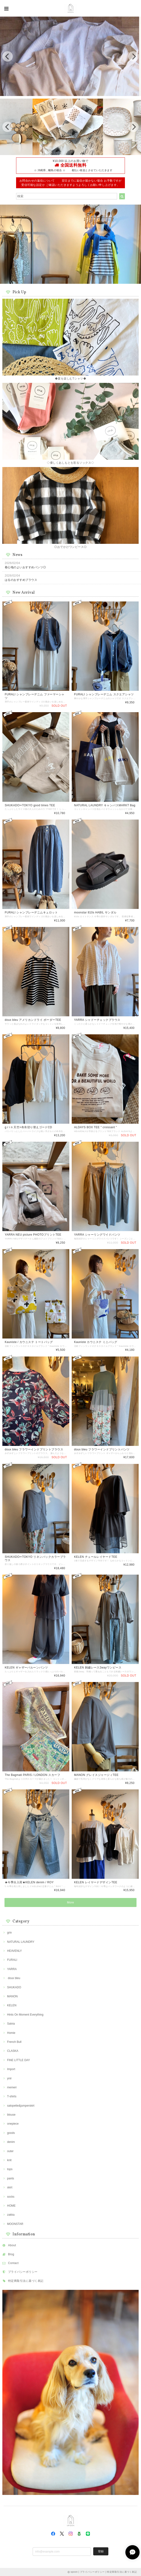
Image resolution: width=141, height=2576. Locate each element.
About (12, 2245)
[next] (133, 56)
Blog (11, 2254)
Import (11, 2069)
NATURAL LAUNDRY (20, 1941)
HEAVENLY (14, 1951)
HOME (11, 2205)
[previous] (7, 56)
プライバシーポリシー (23, 2271)
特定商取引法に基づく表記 (26, 2281)
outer (10, 2151)
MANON (12, 1996)
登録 (101, 2551)
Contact (13, 2263)
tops (10, 2169)
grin (9, 1932)
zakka (10, 2214)
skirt (9, 2187)
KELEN (11, 2005)
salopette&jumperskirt (20, 2105)
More (70, 1902)
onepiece (13, 2123)
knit (9, 2160)
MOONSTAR (15, 2224)
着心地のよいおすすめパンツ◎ (25, 567)
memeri (12, 2087)
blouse (11, 2114)
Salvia (11, 2023)
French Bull (14, 2042)
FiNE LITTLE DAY (18, 2060)
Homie (11, 2033)
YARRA (12, 1969)
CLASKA (12, 2051)
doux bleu (13, 1978)
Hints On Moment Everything (25, 2014)
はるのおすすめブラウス (21, 580)
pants (10, 2178)
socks (10, 2196)
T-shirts (11, 2096)
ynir (9, 2078)
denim (11, 2142)
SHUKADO (14, 1987)
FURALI (12, 1960)
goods (11, 2133)
